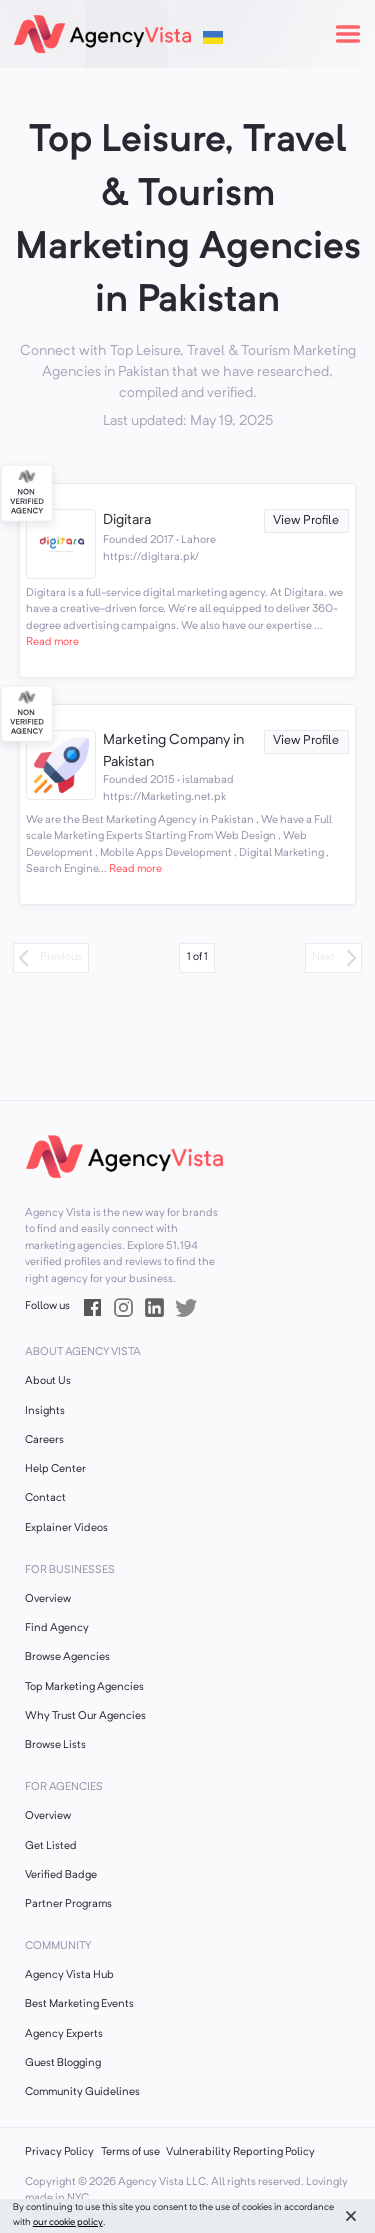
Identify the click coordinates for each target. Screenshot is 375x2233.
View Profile (306, 520)
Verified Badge (61, 1875)
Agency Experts (64, 2034)
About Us (48, 1381)
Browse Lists (55, 1745)
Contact (45, 1498)
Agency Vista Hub (69, 1975)
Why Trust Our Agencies (85, 1716)
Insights (45, 1411)
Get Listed (51, 1846)
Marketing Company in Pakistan (173, 751)
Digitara (127, 520)
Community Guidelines (82, 2092)
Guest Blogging (63, 2063)
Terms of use (130, 2152)
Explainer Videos (66, 1528)
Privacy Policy (59, 2152)
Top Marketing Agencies (84, 1687)
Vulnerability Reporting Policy (240, 2152)
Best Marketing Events (79, 2004)
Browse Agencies (67, 1657)
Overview (48, 1599)
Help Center (55, 1469)
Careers (44, 1440)
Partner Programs (68, 1904)
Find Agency (57, 1628)
